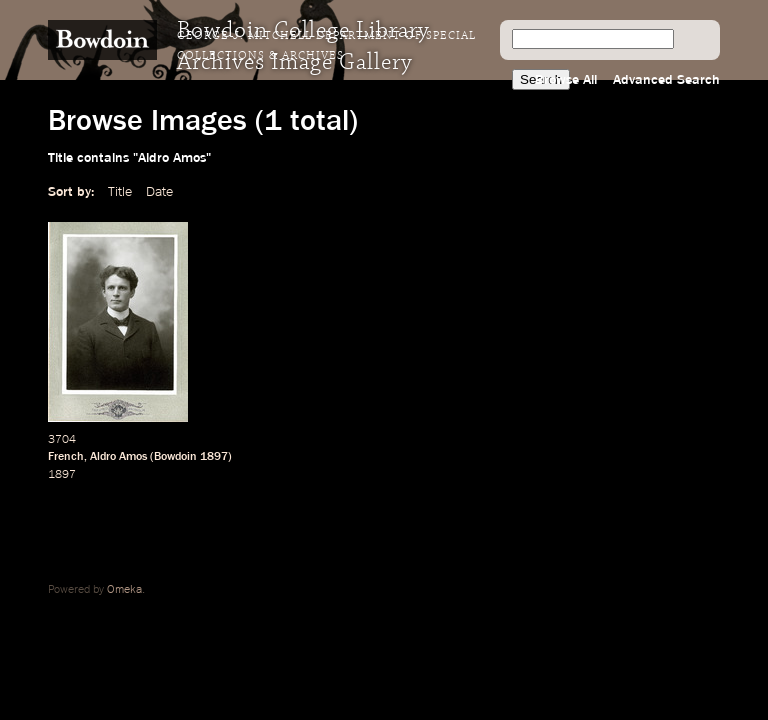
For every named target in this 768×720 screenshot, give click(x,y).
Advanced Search (666, 80)
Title (120, 192)
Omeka (124, 590)
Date (159, 192)
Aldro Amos (118, 457)
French (66, 457)
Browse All (566, 80)
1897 (214, 457)
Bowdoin (175, 457)
